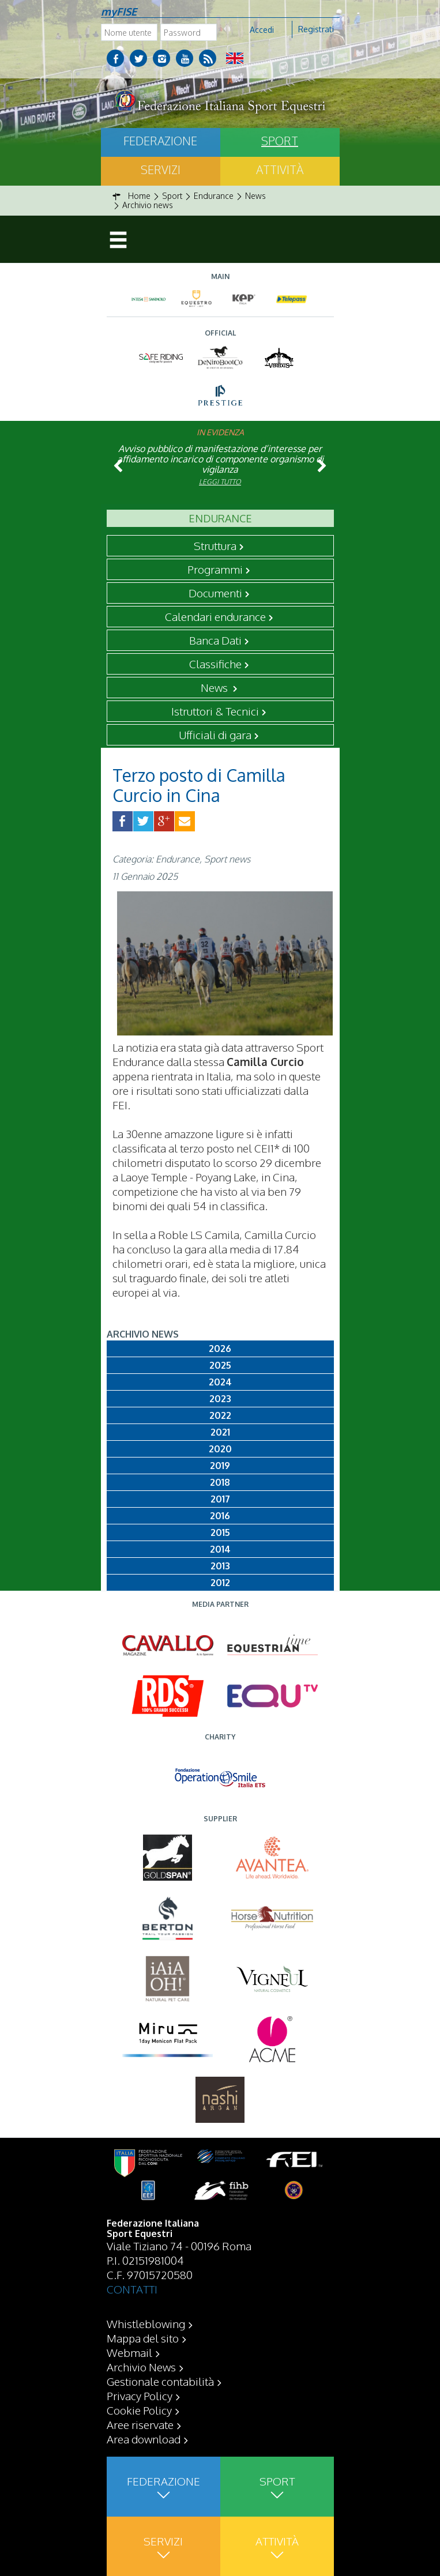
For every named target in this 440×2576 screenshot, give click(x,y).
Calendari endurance (215, 616)
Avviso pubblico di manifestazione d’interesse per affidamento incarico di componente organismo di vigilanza (220, 459)
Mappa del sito (143, 2338)
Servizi (160, 169)
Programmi (215, 569)
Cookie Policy (139, 2410)
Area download (143, 2439)
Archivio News (141, 2367)
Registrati (316, 29)
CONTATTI (132, 2289)
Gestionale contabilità (160, 2381)
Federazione (160, 140)
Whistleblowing (146, 2323)
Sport (279, 140)
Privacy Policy (139, 2395)
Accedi (262, 30)
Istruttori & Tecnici (215, 711)
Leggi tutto (220, 481)
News (215, 687)
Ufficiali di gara (215, 734)
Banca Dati (215, 640)
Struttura (215, 545)
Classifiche (215, 664)
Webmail (129, 2352)
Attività (279, 169)
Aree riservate (140, 2424)
